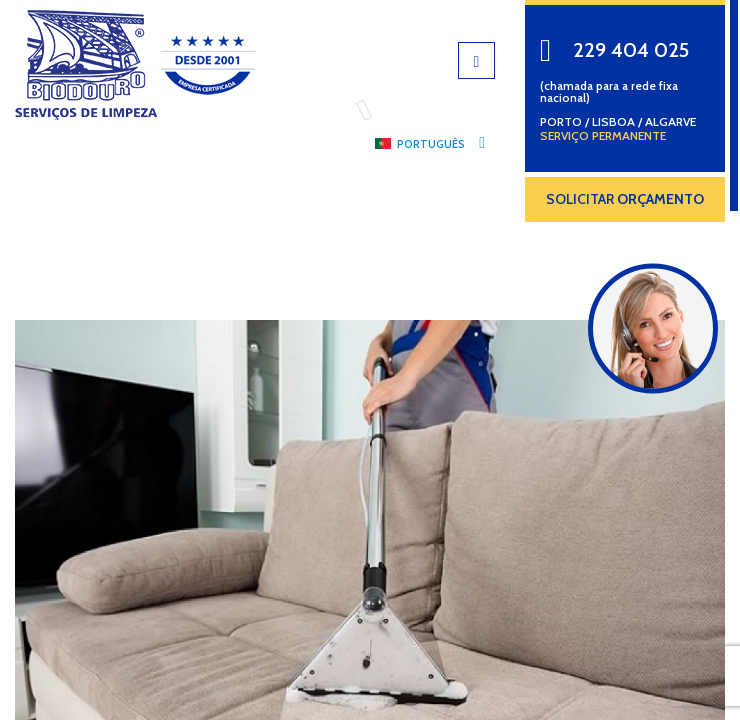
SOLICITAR (625, 199)
